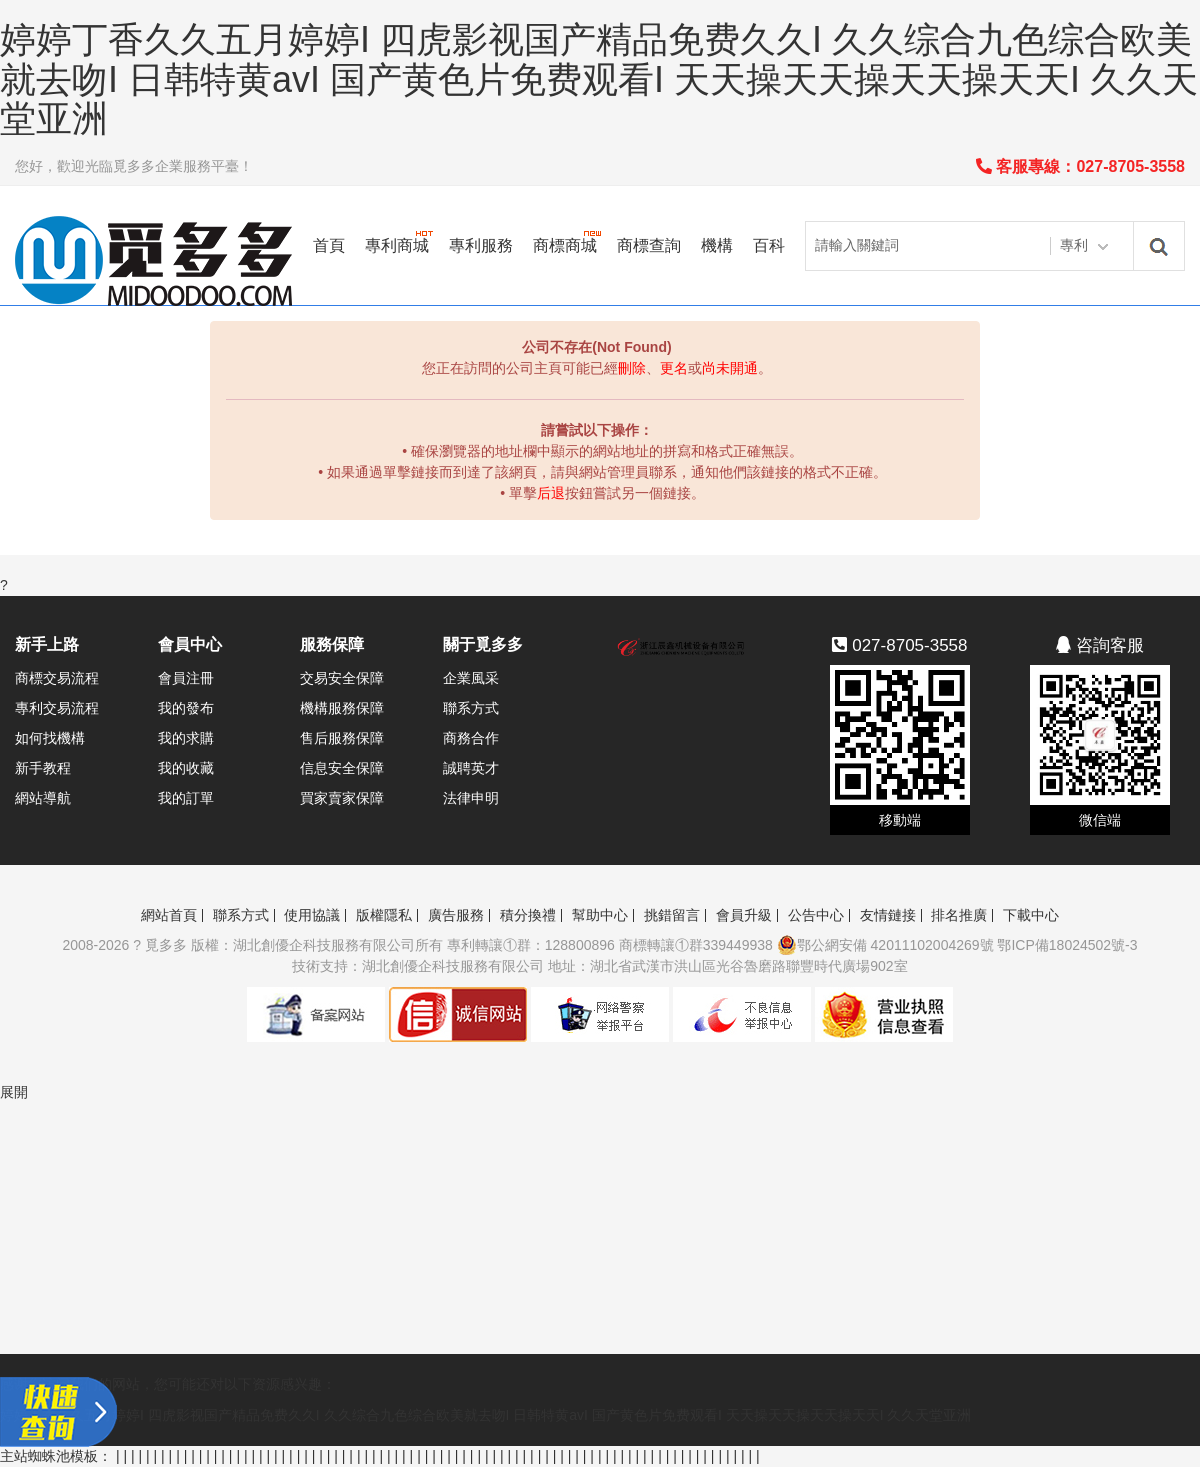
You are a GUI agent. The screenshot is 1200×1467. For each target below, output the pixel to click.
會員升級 (744, 915)
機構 (717, 245)
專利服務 (481, 245)
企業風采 (471, 678)
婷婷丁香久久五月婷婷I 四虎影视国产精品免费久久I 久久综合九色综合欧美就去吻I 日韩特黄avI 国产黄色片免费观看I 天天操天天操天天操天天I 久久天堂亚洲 (599, 79)
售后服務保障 (342, 738)
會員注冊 (186, 678)
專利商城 (397, 245)
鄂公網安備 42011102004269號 (885, 945)
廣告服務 (456, 915)
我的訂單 (186, 798)
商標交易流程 (57, 678)
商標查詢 (649, 245)
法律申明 (471, 798)
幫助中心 (600, 915)
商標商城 (565, 245)
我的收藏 (186, 768)
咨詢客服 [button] (1100, 645)
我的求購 (186, 738)
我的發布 (186, 708)
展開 (14, 1092)
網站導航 (43, 798)
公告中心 (816, 915)
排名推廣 (959, 915)
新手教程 (43, 768)
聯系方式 (471, 708)
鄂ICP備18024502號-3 (1067, 945)
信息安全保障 (342, 768)
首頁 (329, 245)
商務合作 (471, 738)
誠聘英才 (471, 768)
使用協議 (312, 915)
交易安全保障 (342, 678)
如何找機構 (50, 738)
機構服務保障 (342, 708)
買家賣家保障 (342, 798)
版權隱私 (384, 915)
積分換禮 (528, 915)
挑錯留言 (672, 915)
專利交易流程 (57, 708)
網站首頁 (169, 915)
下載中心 (1031, 915)
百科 (769, 245)
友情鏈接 (888, 915)
